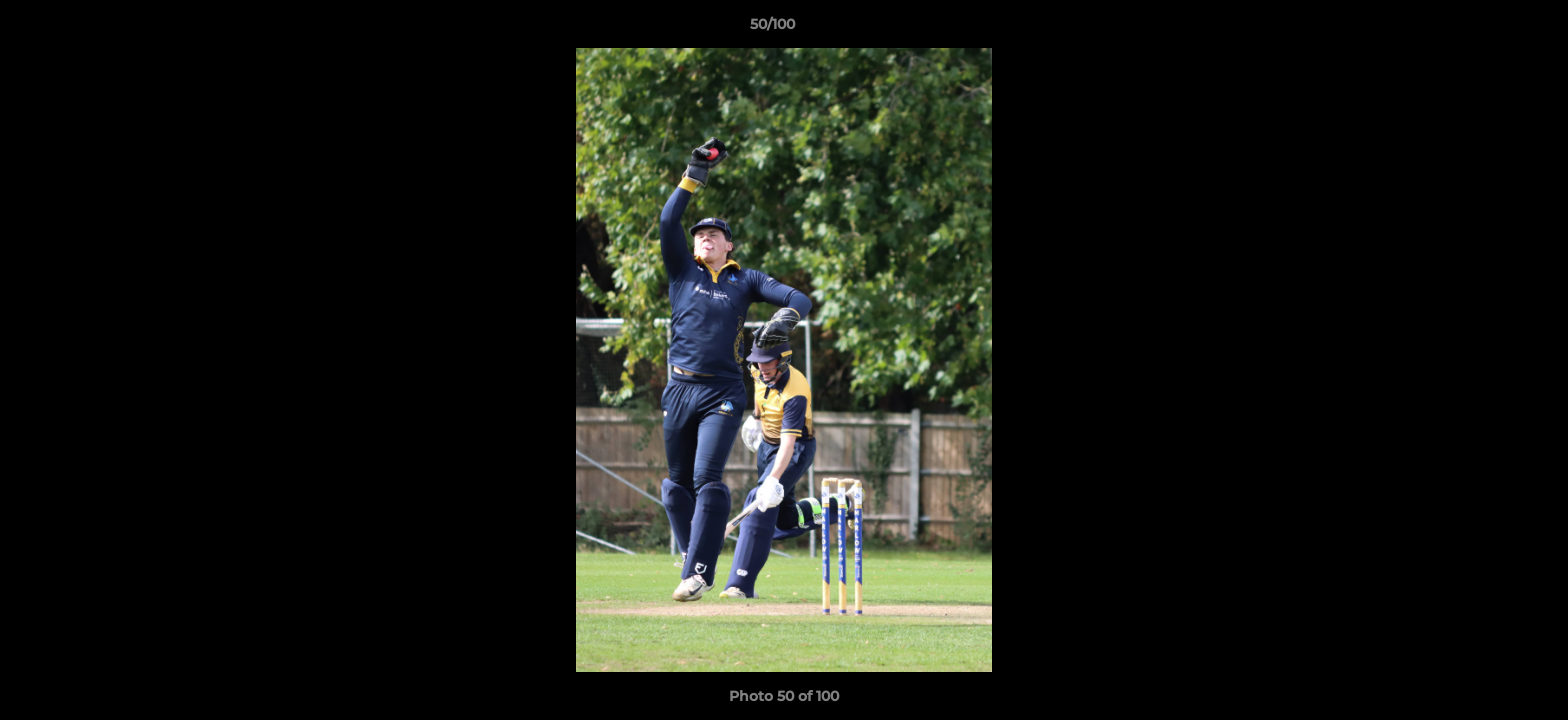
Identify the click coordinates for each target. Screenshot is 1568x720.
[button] (1484, 29)
